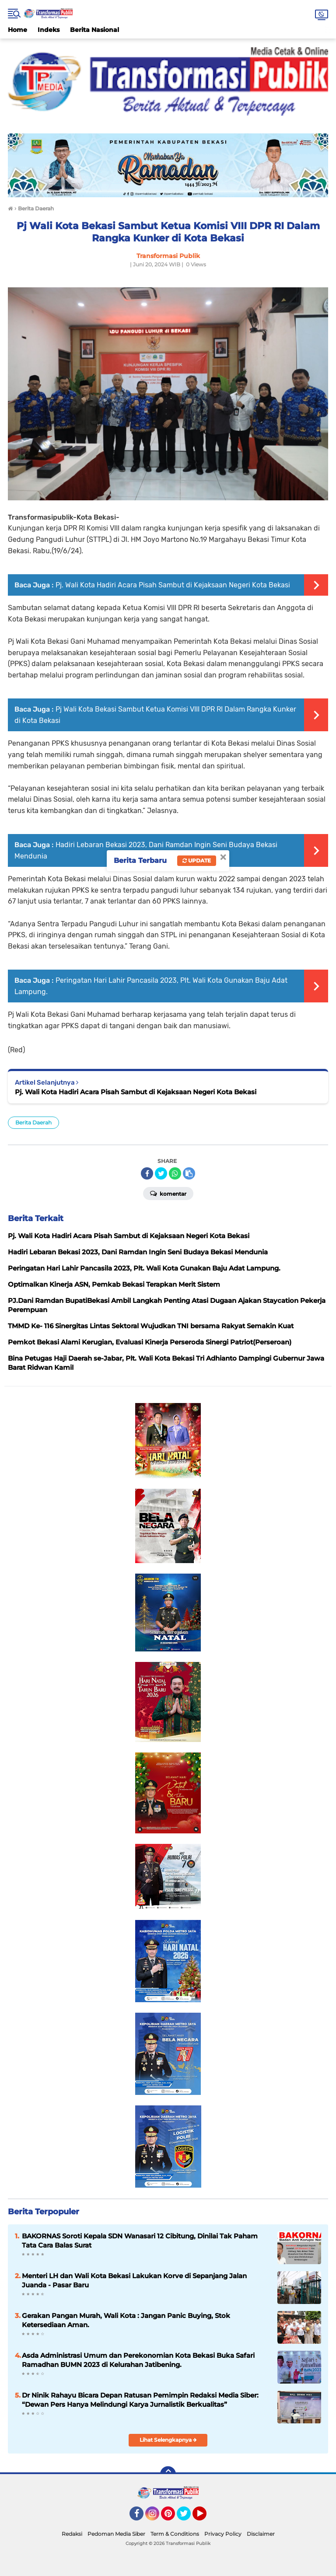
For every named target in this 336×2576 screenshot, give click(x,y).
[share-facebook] (147, 1173)
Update (196, 860)
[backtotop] (168, 2474)
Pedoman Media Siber (116, 2534)
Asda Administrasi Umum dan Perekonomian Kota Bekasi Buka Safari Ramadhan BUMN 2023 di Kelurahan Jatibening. (138, 2360)
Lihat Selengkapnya (168, 2439)
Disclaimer (261, 2534)
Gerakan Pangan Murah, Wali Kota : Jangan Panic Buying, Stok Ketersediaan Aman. (126, 2320)
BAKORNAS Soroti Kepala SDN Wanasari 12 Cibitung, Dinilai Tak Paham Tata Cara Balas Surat (140, 2240)
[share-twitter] (161, 1173)
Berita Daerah (33, 1122)
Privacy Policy (223, 2534)
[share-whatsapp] (175, 1173)
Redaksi (72, 2534)
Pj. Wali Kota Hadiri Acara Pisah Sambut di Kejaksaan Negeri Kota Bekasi (173, 585)
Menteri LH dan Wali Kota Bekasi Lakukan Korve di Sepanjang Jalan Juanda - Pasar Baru (134, 2280)
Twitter (188, 2517)
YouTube (205, 2517)
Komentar (168, 1193)
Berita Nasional (94, 30)
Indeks (49, 30)
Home (17, 30)
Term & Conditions (174, 2534)
